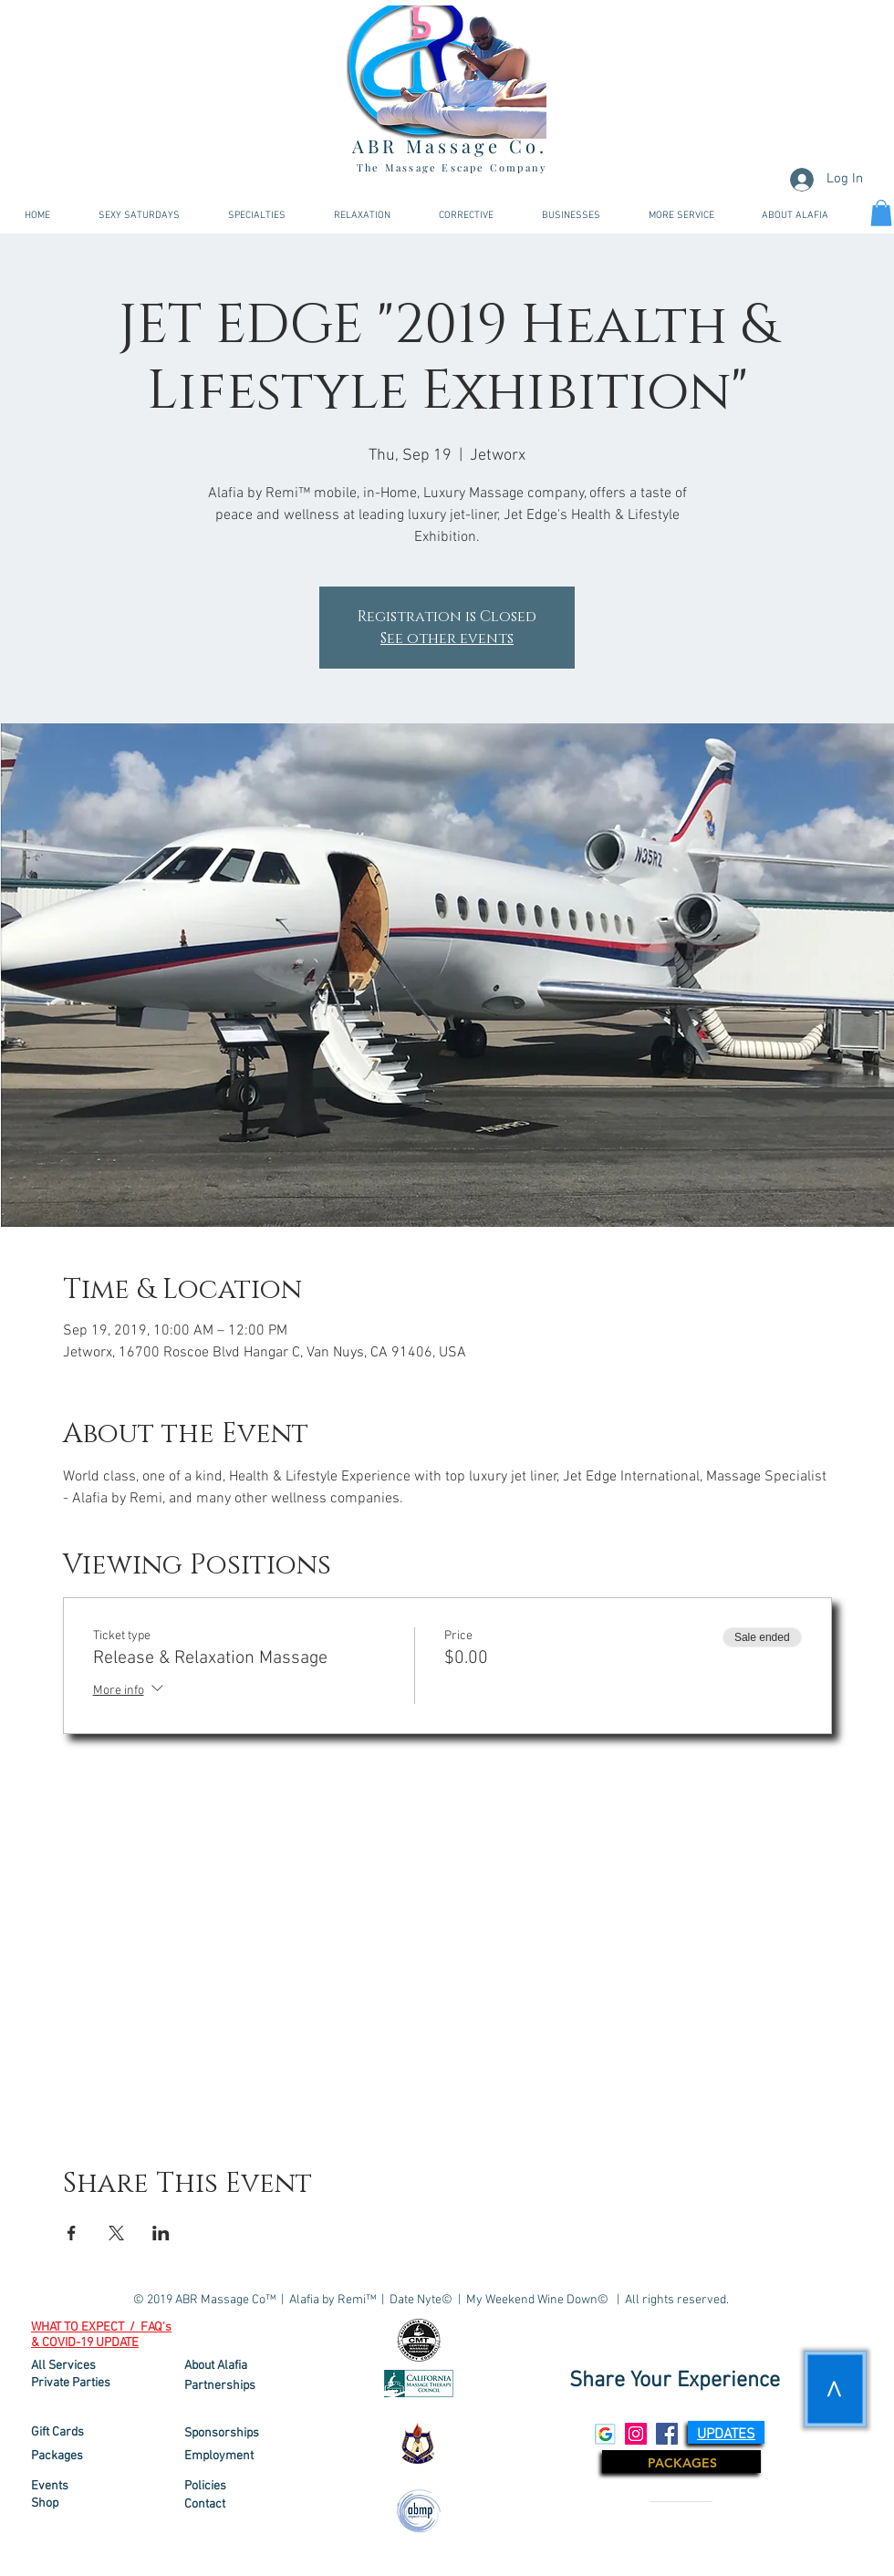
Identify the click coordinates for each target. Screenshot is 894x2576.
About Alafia (215, 2365)
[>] (836, 2388)
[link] (881, 213)
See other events (447, 638)
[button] (681, 216)
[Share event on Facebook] (71, 2233)
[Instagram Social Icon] (636, 2434)
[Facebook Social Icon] (667, 2434)
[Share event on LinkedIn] (161, 2233)
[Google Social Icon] (605, 2434)
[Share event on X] (116, 2233)
